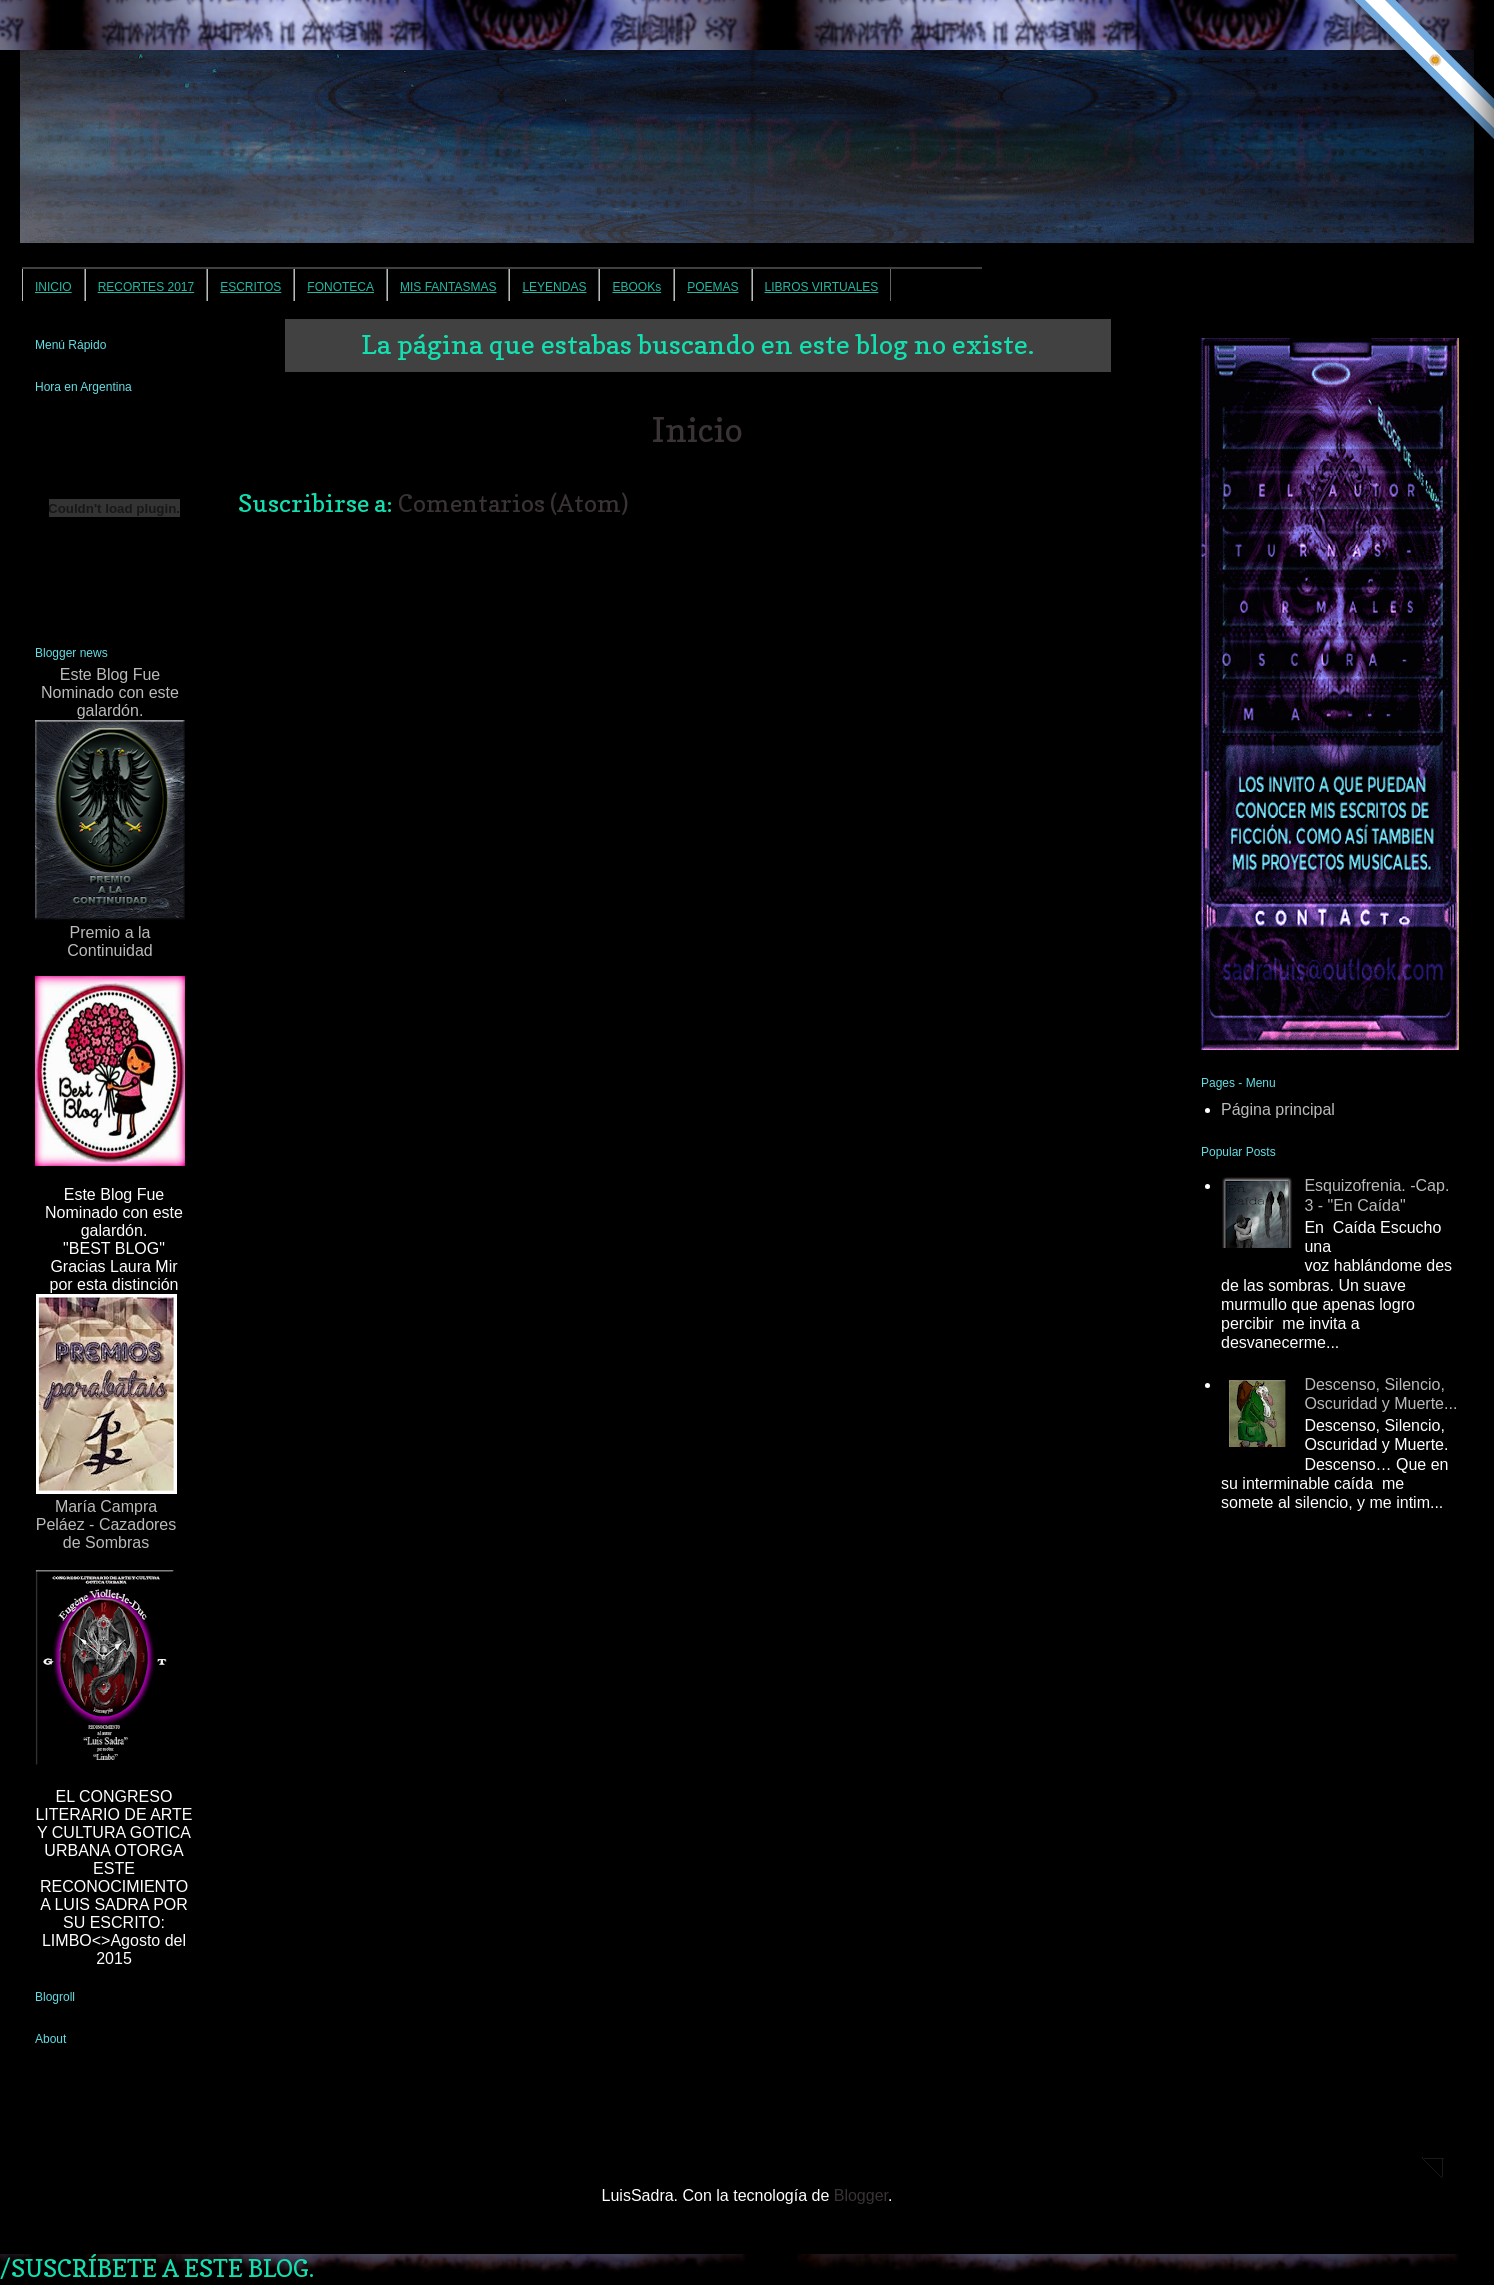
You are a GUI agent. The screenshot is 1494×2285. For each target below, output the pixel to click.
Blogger (861, 2195)
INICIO (53, 287)
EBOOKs (636, 287)
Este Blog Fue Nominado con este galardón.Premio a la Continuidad (110, 812)
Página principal (1278, 1109)
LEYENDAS (554, 287)
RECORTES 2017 (146, 287)
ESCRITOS (250, 287)
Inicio (697, 429)
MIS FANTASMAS (448, 287)
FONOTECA (340, 287)
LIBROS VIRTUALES (822, 287)
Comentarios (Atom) (513, 503)
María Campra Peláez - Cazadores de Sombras (106, 1422)
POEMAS (712, 287)
